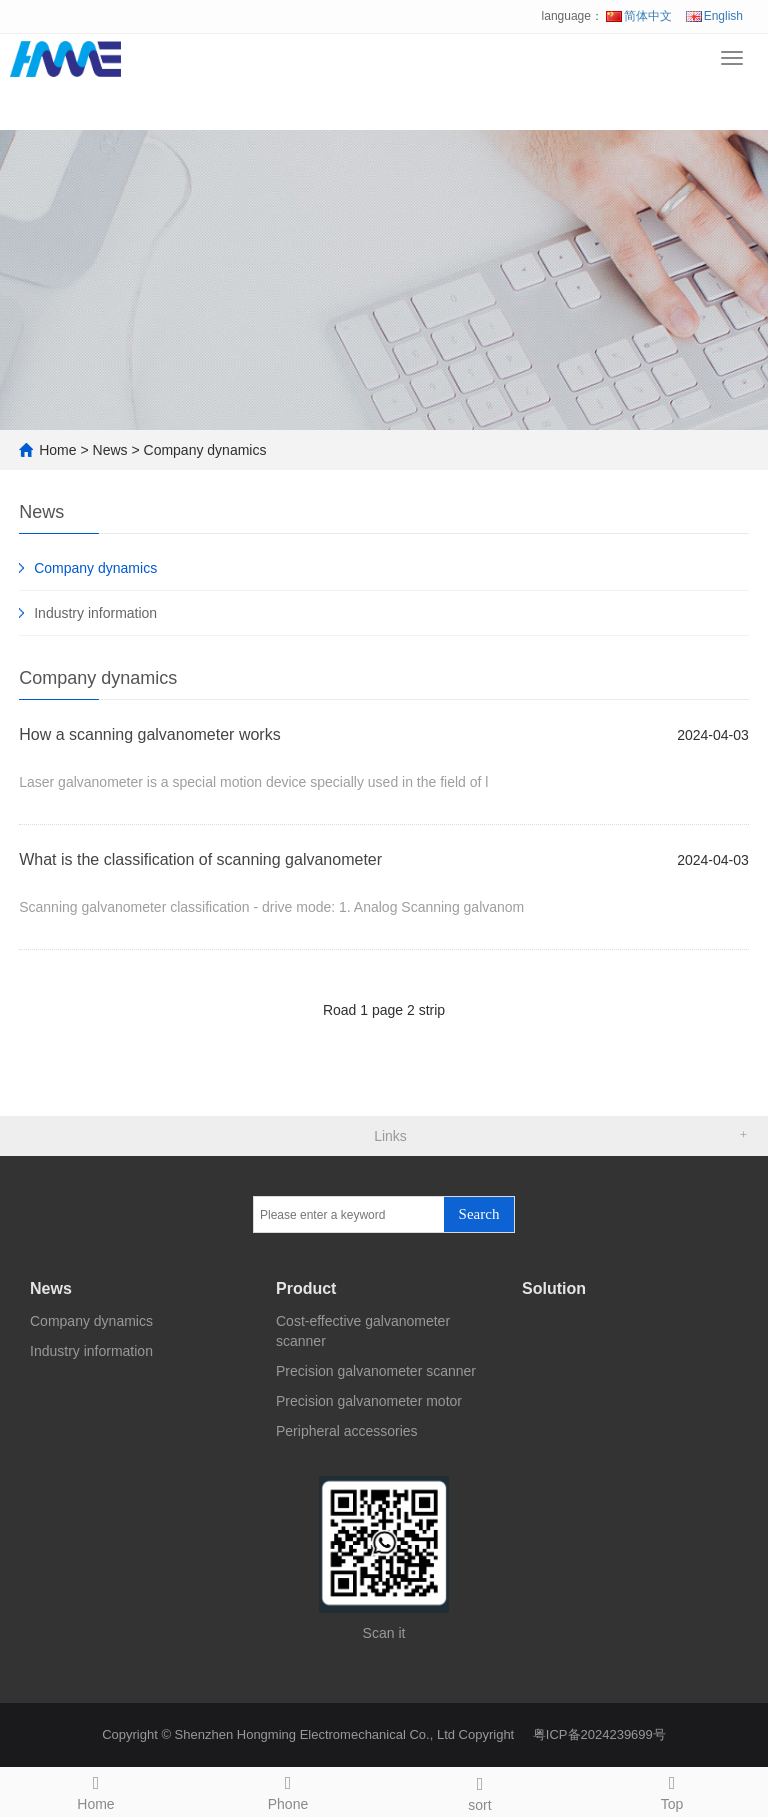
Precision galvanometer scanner (376, 1371)
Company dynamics (205, 450)
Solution (554, 1288)
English (714, 16)
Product (306, 1288)
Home (57, 450)
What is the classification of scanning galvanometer (200, 859)
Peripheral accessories (347, 1431)
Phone (288, 1790)
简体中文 (639, 16)
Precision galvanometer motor (369, 1401)
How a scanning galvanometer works (149, 734)
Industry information (95, 613)
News (110, 450)
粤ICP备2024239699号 (599, 1734)
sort (480, 1791)
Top (672, 1790)
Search (479, 1214)
